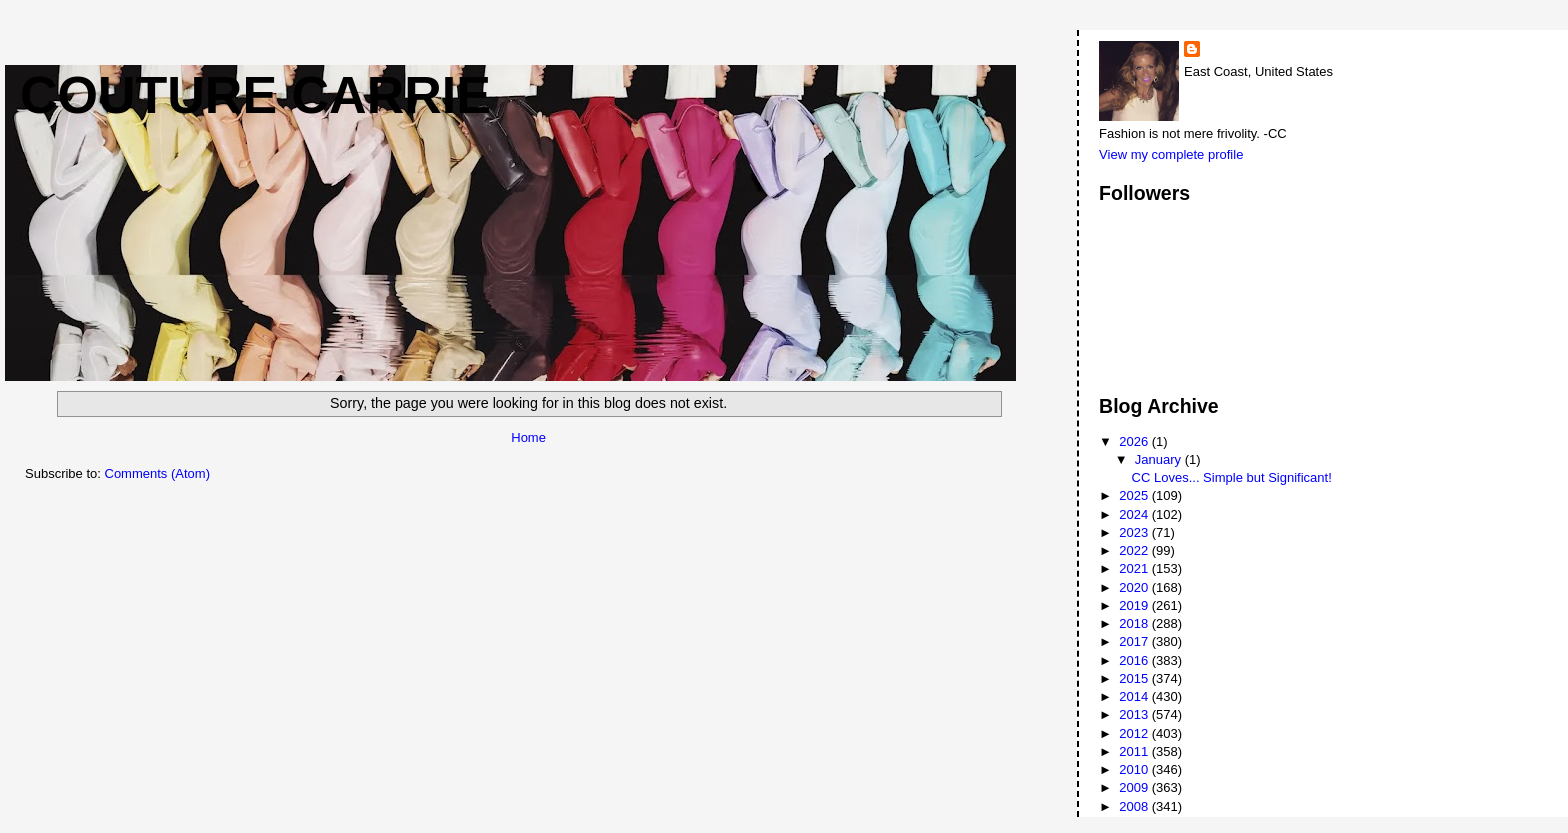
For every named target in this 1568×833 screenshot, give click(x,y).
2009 (1135, 787)
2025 (1135, 495)
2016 (1135, 660)
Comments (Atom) (157, 473)
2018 (1135, 623)
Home (528, 437)
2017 (1135, 641)
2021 (1135, 568)
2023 (1135, 532)
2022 (1135, 550)
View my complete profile (1171, 154)
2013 (1135, 714)
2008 (1135, 806)
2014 (1135, 696)
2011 (1135, 751)
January (1160, 459)
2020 (1135, 587)
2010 (1135, 769)
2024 (1135, 514)
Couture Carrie (255, 95)
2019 (1135, 605)
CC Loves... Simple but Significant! (1232, 477)
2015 (1135, 678)
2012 (1135, 733)
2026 (1135, 441)
